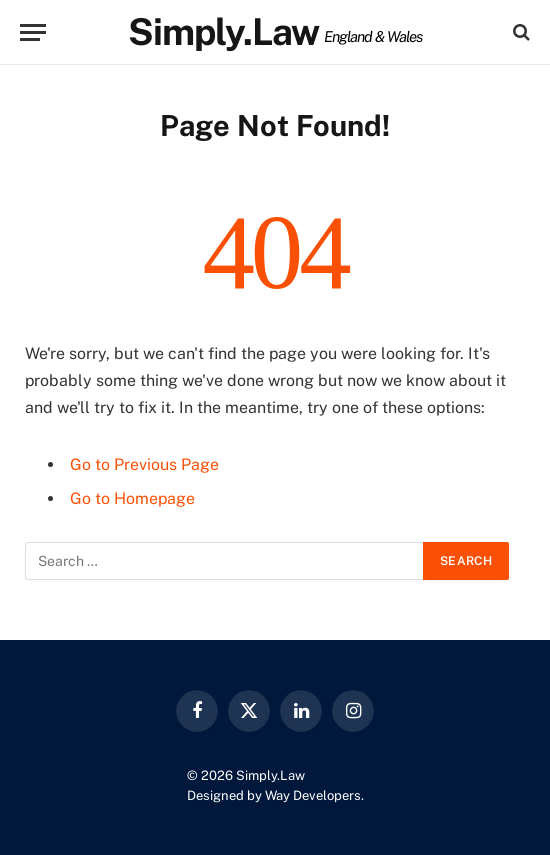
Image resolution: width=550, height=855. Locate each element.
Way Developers (313, 795)
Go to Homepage (132, 498)
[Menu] (33, 32)
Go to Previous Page (144, 464)
